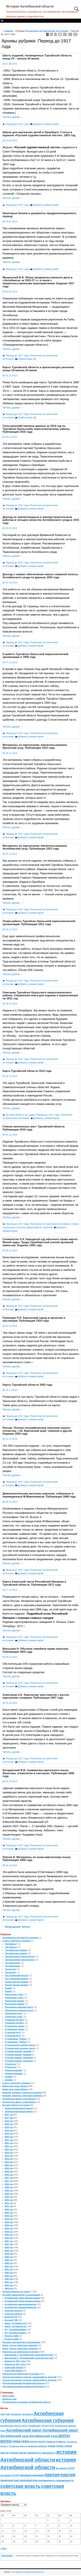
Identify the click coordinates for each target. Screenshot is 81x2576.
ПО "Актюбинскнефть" (16, 2329)
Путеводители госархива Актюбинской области (26, 2402)
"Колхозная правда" (14, 2001)
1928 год (8, 2184)
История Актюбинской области (30, 6)
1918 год (8, 2121)
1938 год (8, 2247)
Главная (8, 31)
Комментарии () (27, 359)
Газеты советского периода (16, 1941)
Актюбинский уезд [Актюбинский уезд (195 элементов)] (14, 2436)
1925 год (8, 2165)
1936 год (8, 2235)
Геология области (13, 2310)
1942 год (8, 2273)
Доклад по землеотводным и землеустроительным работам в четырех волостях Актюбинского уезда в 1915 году (41, 520)
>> (75, 34)
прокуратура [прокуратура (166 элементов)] (9, 2480)
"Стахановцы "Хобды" (15, 2039)
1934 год (8, 2222)
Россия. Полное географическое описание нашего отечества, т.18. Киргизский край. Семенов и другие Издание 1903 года (37, 1430)
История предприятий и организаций (21, 2295)
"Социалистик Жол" (14, 2020)
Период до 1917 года (17, 124)
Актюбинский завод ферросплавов (22, 2298)
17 (65, 34)
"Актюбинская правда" (16, 1950)
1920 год (8, 2133)
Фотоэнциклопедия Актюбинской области (23, 2383)
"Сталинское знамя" (14, 2026)
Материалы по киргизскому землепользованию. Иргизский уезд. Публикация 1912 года (35, 746)
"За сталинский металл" (16, 1975)
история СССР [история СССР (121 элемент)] (65, 2468)
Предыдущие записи (16, 1926)
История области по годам (20, 1114)
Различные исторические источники (46, 31)
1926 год (8, 2171)
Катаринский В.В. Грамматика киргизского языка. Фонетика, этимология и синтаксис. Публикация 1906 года (38, 1773)
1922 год (8, 2146)
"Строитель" (10, 2064)
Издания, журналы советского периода (22, 2092)
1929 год (8, 2190)
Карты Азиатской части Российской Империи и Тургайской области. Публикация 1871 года (34, 1583)
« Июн (3, 2548)
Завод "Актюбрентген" (15, 2323)
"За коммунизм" (12, 1963)
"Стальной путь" (12, 2032)
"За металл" (10, 1969)
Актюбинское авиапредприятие (20, 2304)
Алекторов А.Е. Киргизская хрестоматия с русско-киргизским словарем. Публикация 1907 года (36, 1696)
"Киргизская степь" (14, 1994)
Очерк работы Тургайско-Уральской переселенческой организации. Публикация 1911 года (39, 923)
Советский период (13, 2367)
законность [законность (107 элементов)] (34, 2452)
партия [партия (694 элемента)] (52, 2474)
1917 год (8, 2114)
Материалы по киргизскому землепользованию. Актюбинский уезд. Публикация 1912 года (35, 847)
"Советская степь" (13, 2013)
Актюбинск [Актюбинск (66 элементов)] (16, 2414)
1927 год (8, 2178)
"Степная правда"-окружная (18, 2057)
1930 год (8, 2197)
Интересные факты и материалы (19, 2099)
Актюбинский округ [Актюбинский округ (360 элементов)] (24, 2430)
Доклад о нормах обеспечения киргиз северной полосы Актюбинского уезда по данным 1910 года (40, 576)
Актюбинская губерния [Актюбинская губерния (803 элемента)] (48, 2420)
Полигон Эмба (11, 2336)
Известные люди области (15, 2086)
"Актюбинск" (10, 1944)
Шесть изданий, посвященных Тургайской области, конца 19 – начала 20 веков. (37, 57)
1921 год (8, 2140)
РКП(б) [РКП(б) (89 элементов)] (33, 2441)
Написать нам (9, 2399)
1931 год (8, 2203)
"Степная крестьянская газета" (20, 2045)
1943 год (8, 2279)
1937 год (8, 2241)
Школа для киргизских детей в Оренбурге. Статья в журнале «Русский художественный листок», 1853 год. (39, 134)
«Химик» (8, 2076)
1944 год (8, 2285)
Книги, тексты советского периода (19, 2345)
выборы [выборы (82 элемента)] (32, 2446)
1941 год (8, 2266)
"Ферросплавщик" (13, 2070)
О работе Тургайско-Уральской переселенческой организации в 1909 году (35, 656)
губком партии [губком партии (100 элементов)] (18, 2452)
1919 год (8, 2127)
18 (70, 34)
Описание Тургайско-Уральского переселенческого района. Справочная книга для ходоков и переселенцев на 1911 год (40, 995)
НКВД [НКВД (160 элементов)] (17, 2441)
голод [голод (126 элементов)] (51, 2446)
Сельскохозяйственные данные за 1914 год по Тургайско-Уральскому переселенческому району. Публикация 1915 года (36, 428)
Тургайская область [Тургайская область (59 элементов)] (18, 2446)
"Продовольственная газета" (19, 2007)
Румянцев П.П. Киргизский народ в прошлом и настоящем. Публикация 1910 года (34, 1319)
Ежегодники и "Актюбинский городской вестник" (29, 2355)
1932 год (8, 2209)
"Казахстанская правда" (16, 1982)
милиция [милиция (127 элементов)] (26, 2475)
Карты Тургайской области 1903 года (27, 1384)
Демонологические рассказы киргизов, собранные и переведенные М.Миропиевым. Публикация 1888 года (39, 1495)
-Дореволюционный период (18, 2108)
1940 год (8, 2260)
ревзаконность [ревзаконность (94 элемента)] (47, 2480)
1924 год (8, 2159)
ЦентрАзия (7, 2555)
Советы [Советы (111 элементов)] (51, 2441)
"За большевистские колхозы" (19, 1956)
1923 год (8, 2152)
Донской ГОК (10, 2317)
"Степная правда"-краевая (17, 2051)
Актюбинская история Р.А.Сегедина (20, 1938)
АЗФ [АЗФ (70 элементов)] (2, 2414)
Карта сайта (8, 2396)
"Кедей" (8, 1988)
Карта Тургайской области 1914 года (27, 1071)
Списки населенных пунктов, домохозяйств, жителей (29, 2377)
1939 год (8, 2254)
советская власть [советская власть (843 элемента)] (20, 2486)
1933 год (8, 2216)
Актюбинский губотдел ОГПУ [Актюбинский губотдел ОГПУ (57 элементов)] (13, 2426)
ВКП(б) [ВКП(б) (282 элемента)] (64, 2436)
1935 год (8, 2228)
